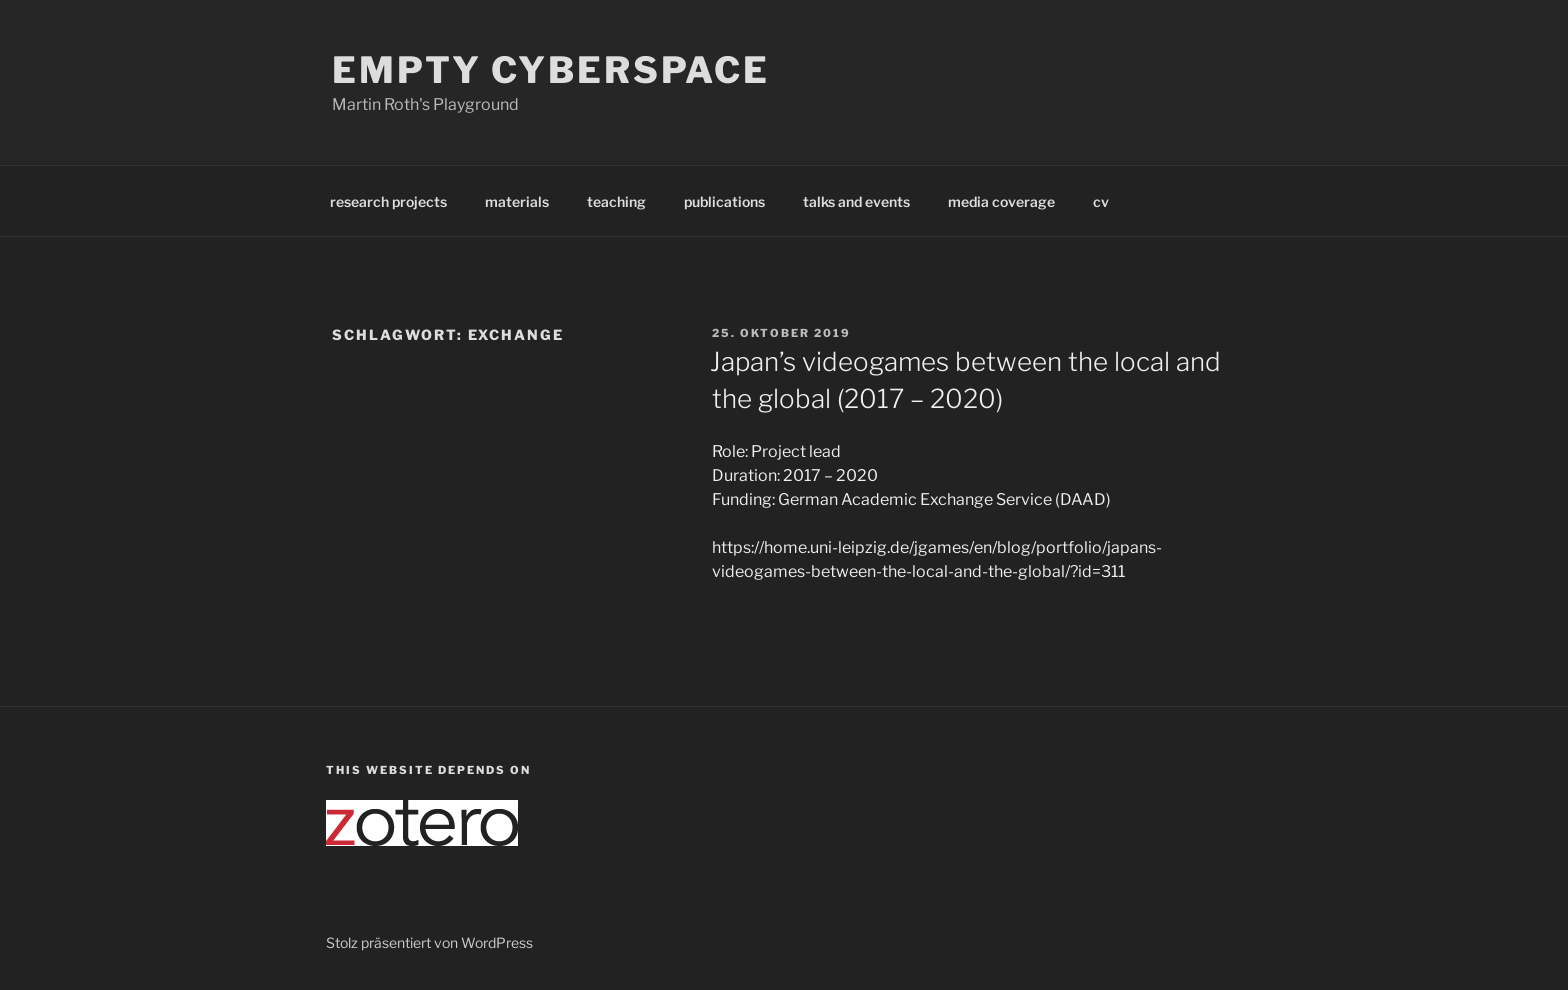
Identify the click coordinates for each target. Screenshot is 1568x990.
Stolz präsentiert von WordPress (429, 942)
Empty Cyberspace (551, 70)
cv (1101, 201)
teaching (616, 201)
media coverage (1001, 201)
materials (517, 201)
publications (724, 201)
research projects (388, 201)
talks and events (856, 201)
